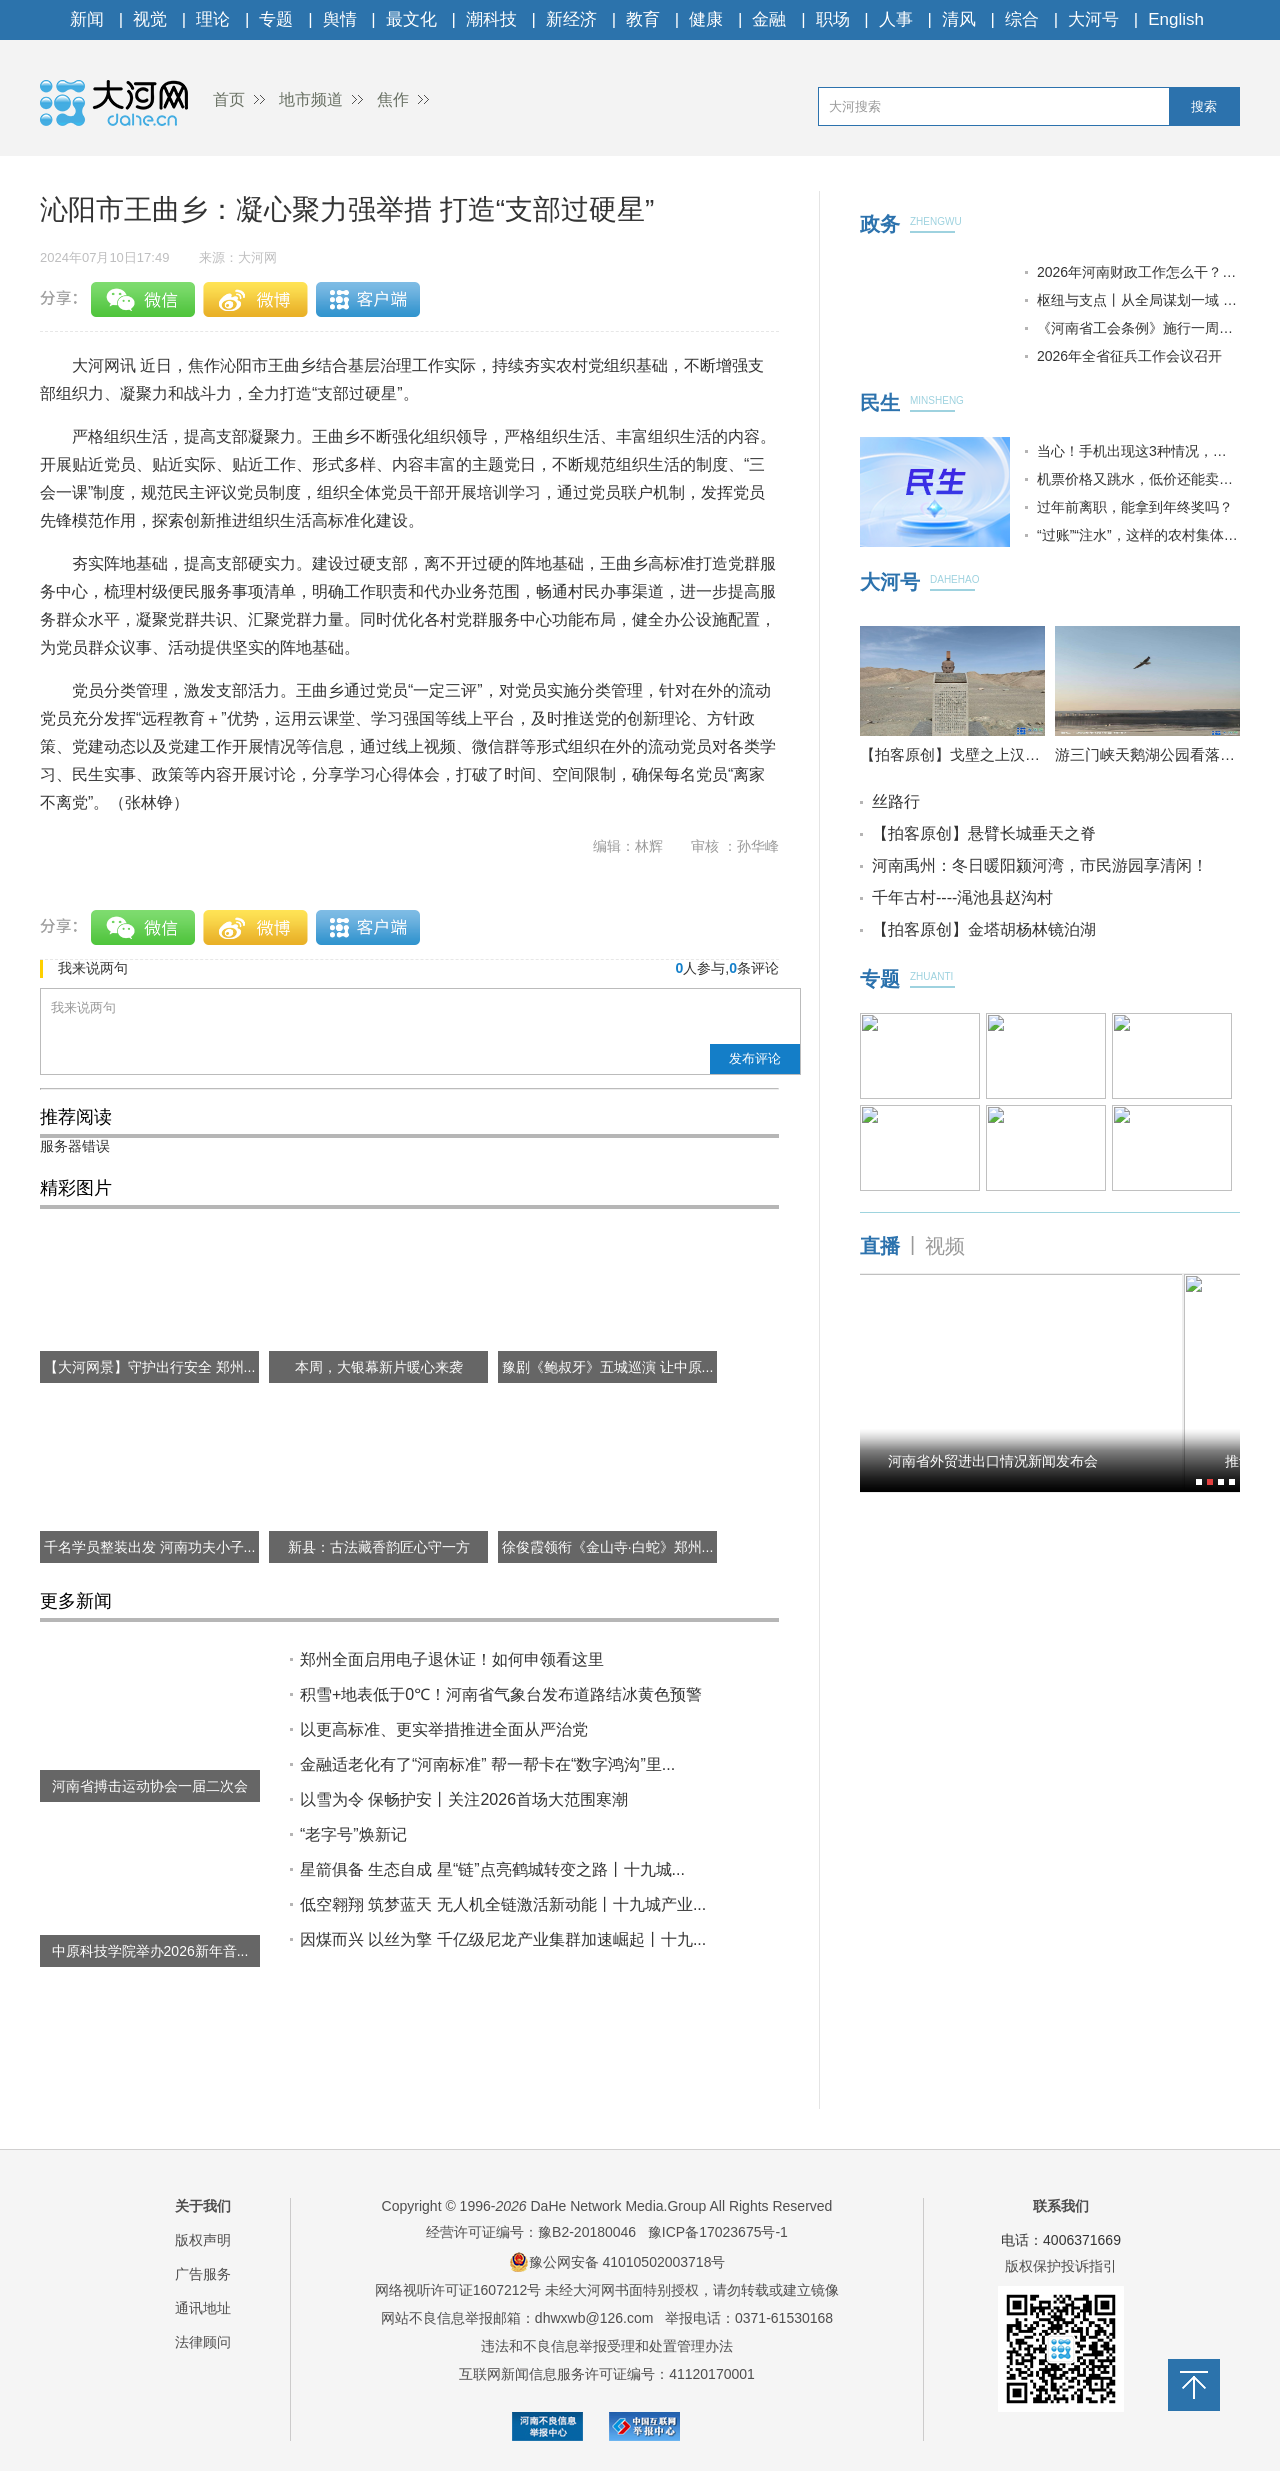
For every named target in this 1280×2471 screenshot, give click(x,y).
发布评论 (755, 1058)
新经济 (571, 19)
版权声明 (203, 2240)
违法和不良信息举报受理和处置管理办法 (607, 2346)
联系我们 (1061, 2206)
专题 (276, 19)
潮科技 (491, 19)
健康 (706, 19)
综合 (1022, 19)
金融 (769, 19)
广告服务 (203, 2274)
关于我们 (203, 2206)
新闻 (87, 19)
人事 (896, 19)
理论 (213, 19)
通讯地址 (203, 2308)
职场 (833, 19)
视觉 (150, 19)
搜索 (1204, 106)
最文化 (411, 19)
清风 (959, 19)
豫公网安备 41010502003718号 (617, 2262)
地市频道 (311, 99)
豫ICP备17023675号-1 (718, 2232)
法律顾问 (203, 2342)
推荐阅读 (76, 1117)
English (1176, 19)
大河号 (1093, 19)
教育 (643, 19)
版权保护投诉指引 (1061, 2266)
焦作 (393, 99)
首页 (229, 99)
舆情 (340, 19)
